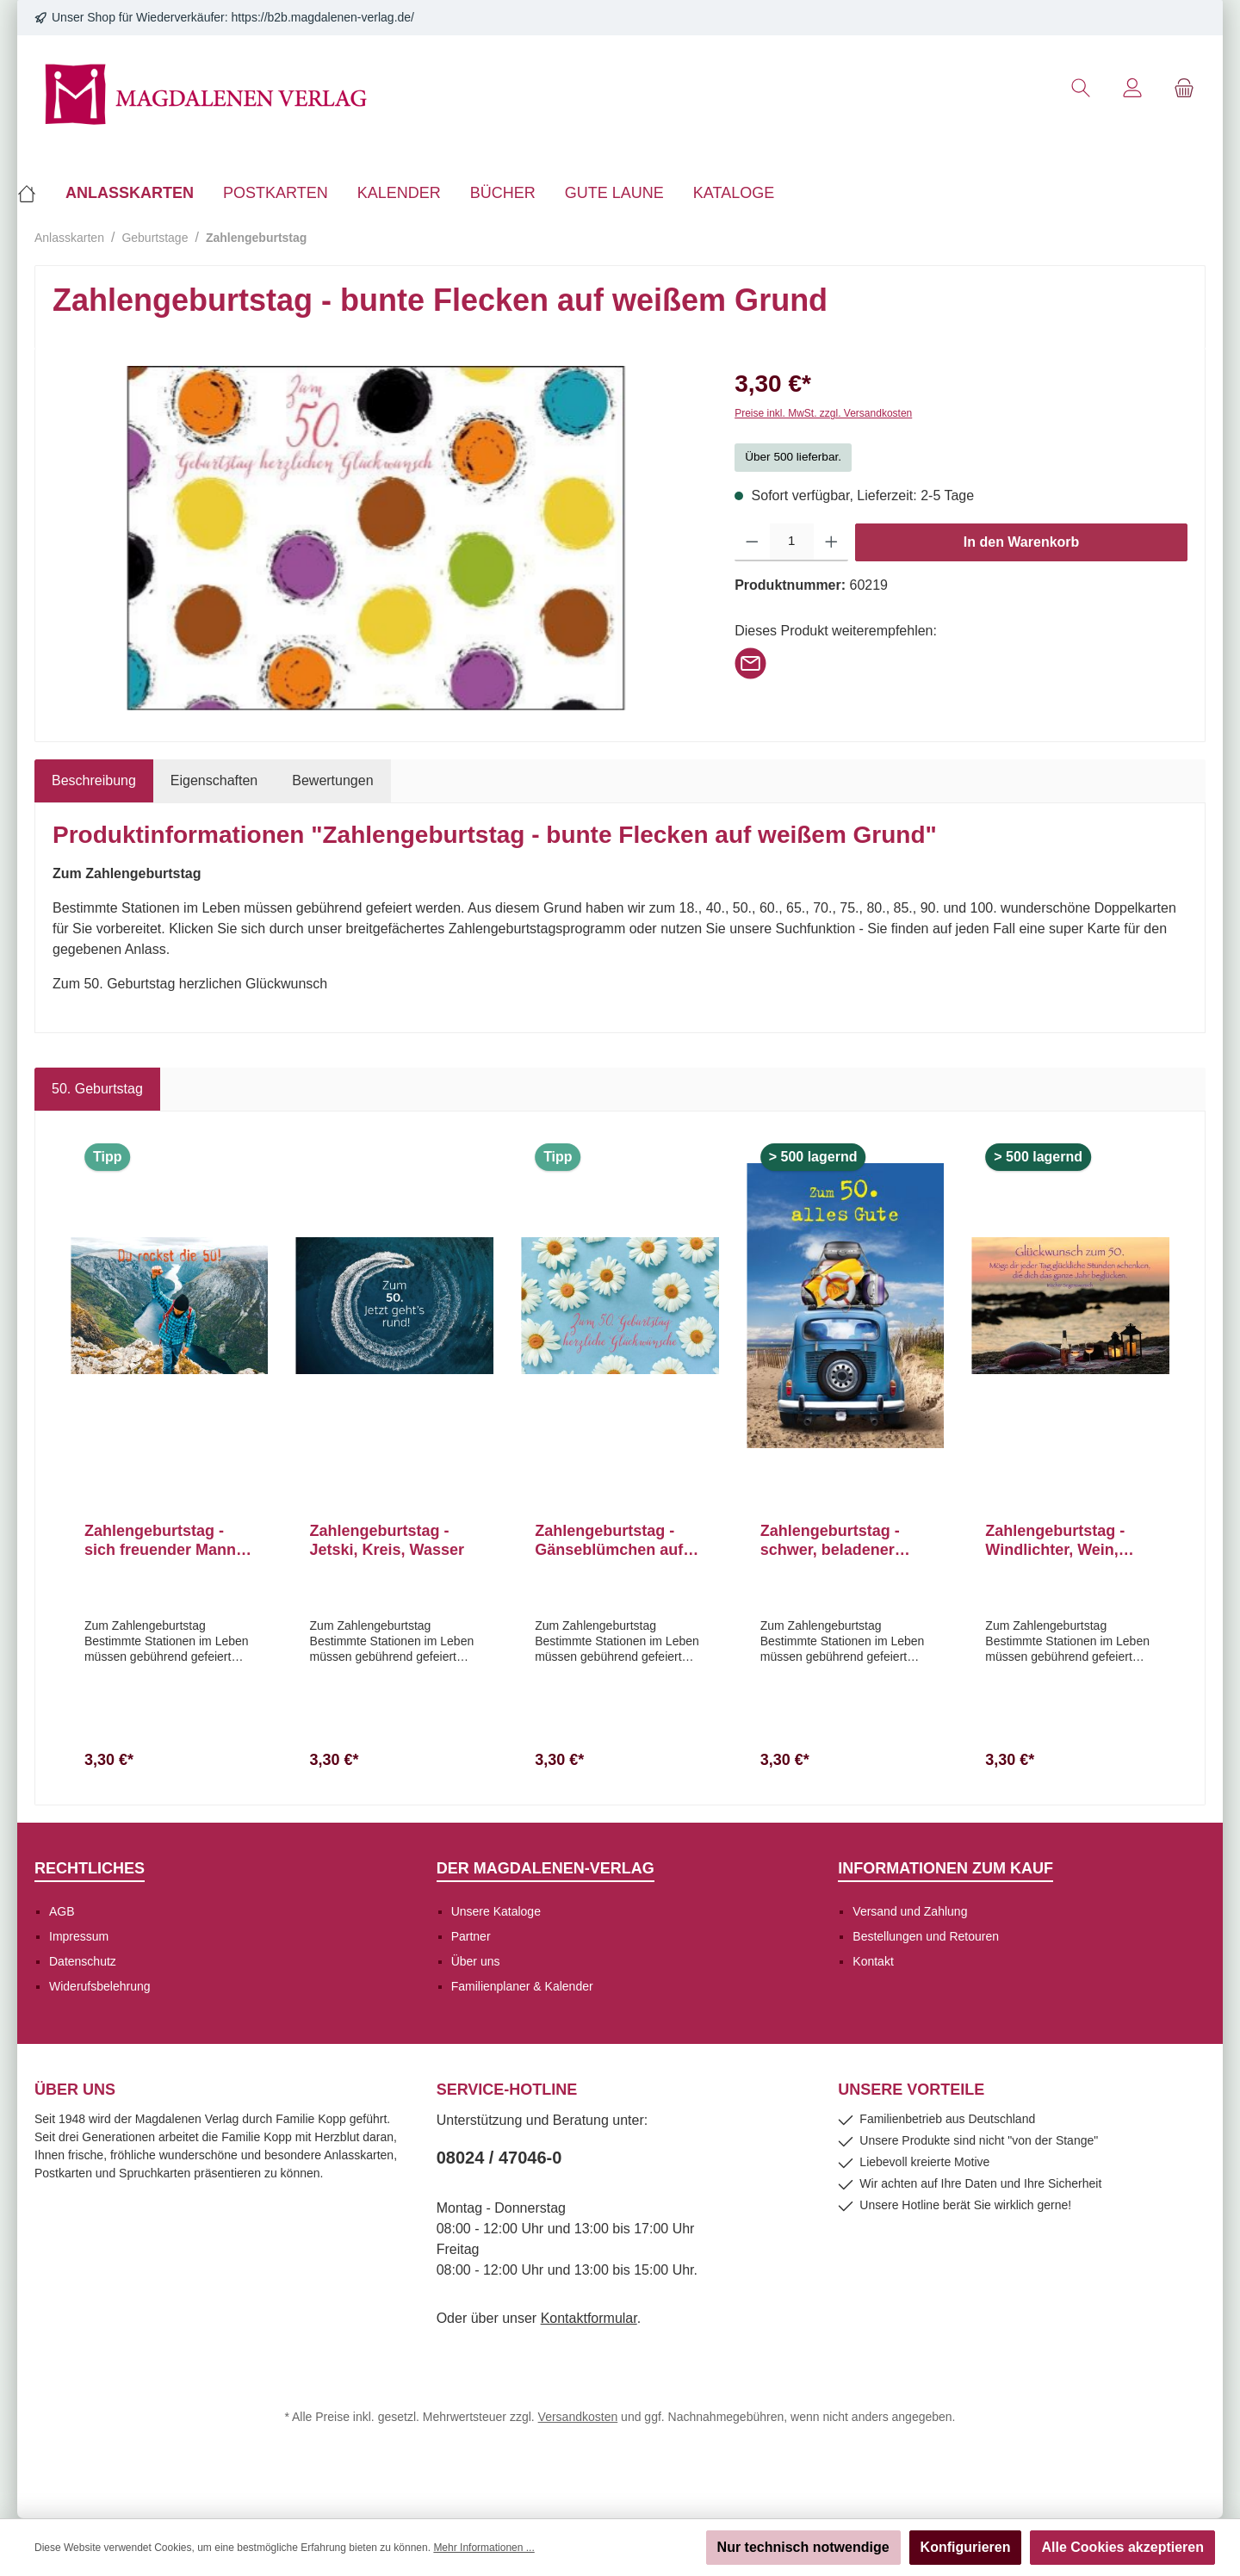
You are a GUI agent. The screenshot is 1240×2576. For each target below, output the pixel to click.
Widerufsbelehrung (100, 1986)
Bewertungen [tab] (332, 780)
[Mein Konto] (1132, 88)
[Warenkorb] (1184, 88)
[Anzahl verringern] (752, 542)
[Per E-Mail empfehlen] (750, 661)
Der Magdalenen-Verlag (545, 1868)
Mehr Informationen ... (483, 2548)
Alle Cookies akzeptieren (1122, 2547)
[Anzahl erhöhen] (831, 542)
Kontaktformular (589, 2318)
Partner (471, 1936)
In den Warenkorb (1022, 542)
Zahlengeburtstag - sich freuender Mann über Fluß (160, 1540)
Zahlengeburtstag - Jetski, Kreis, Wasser (387, 1540)
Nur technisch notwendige (803, 2547)
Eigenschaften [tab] (213, 780)
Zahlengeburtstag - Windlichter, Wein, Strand (1055, 1540)
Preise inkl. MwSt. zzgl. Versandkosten (823, 413)
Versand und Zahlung (909, 1911)
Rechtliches (89, 1868)
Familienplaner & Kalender (522, 1986)
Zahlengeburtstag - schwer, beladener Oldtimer (830, 1540)
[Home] (34, 193)
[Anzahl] (792, 542)
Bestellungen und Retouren (925, 1936)
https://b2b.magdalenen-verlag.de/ (323, 17)
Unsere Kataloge (496, 1911)
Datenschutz (82, 1961)
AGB (62, 1911)
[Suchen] (1080, 88)
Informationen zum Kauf (945, 1868)
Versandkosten (578, 2417)
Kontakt (872, 1961)
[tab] (93, 780)
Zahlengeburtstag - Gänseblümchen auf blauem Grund (609, 1540)
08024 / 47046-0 (499, 2157)
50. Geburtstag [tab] (97, 1088)
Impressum (78, 1936)
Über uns (475, 1961)
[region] (376, 538)
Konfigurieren (966, 2547)
